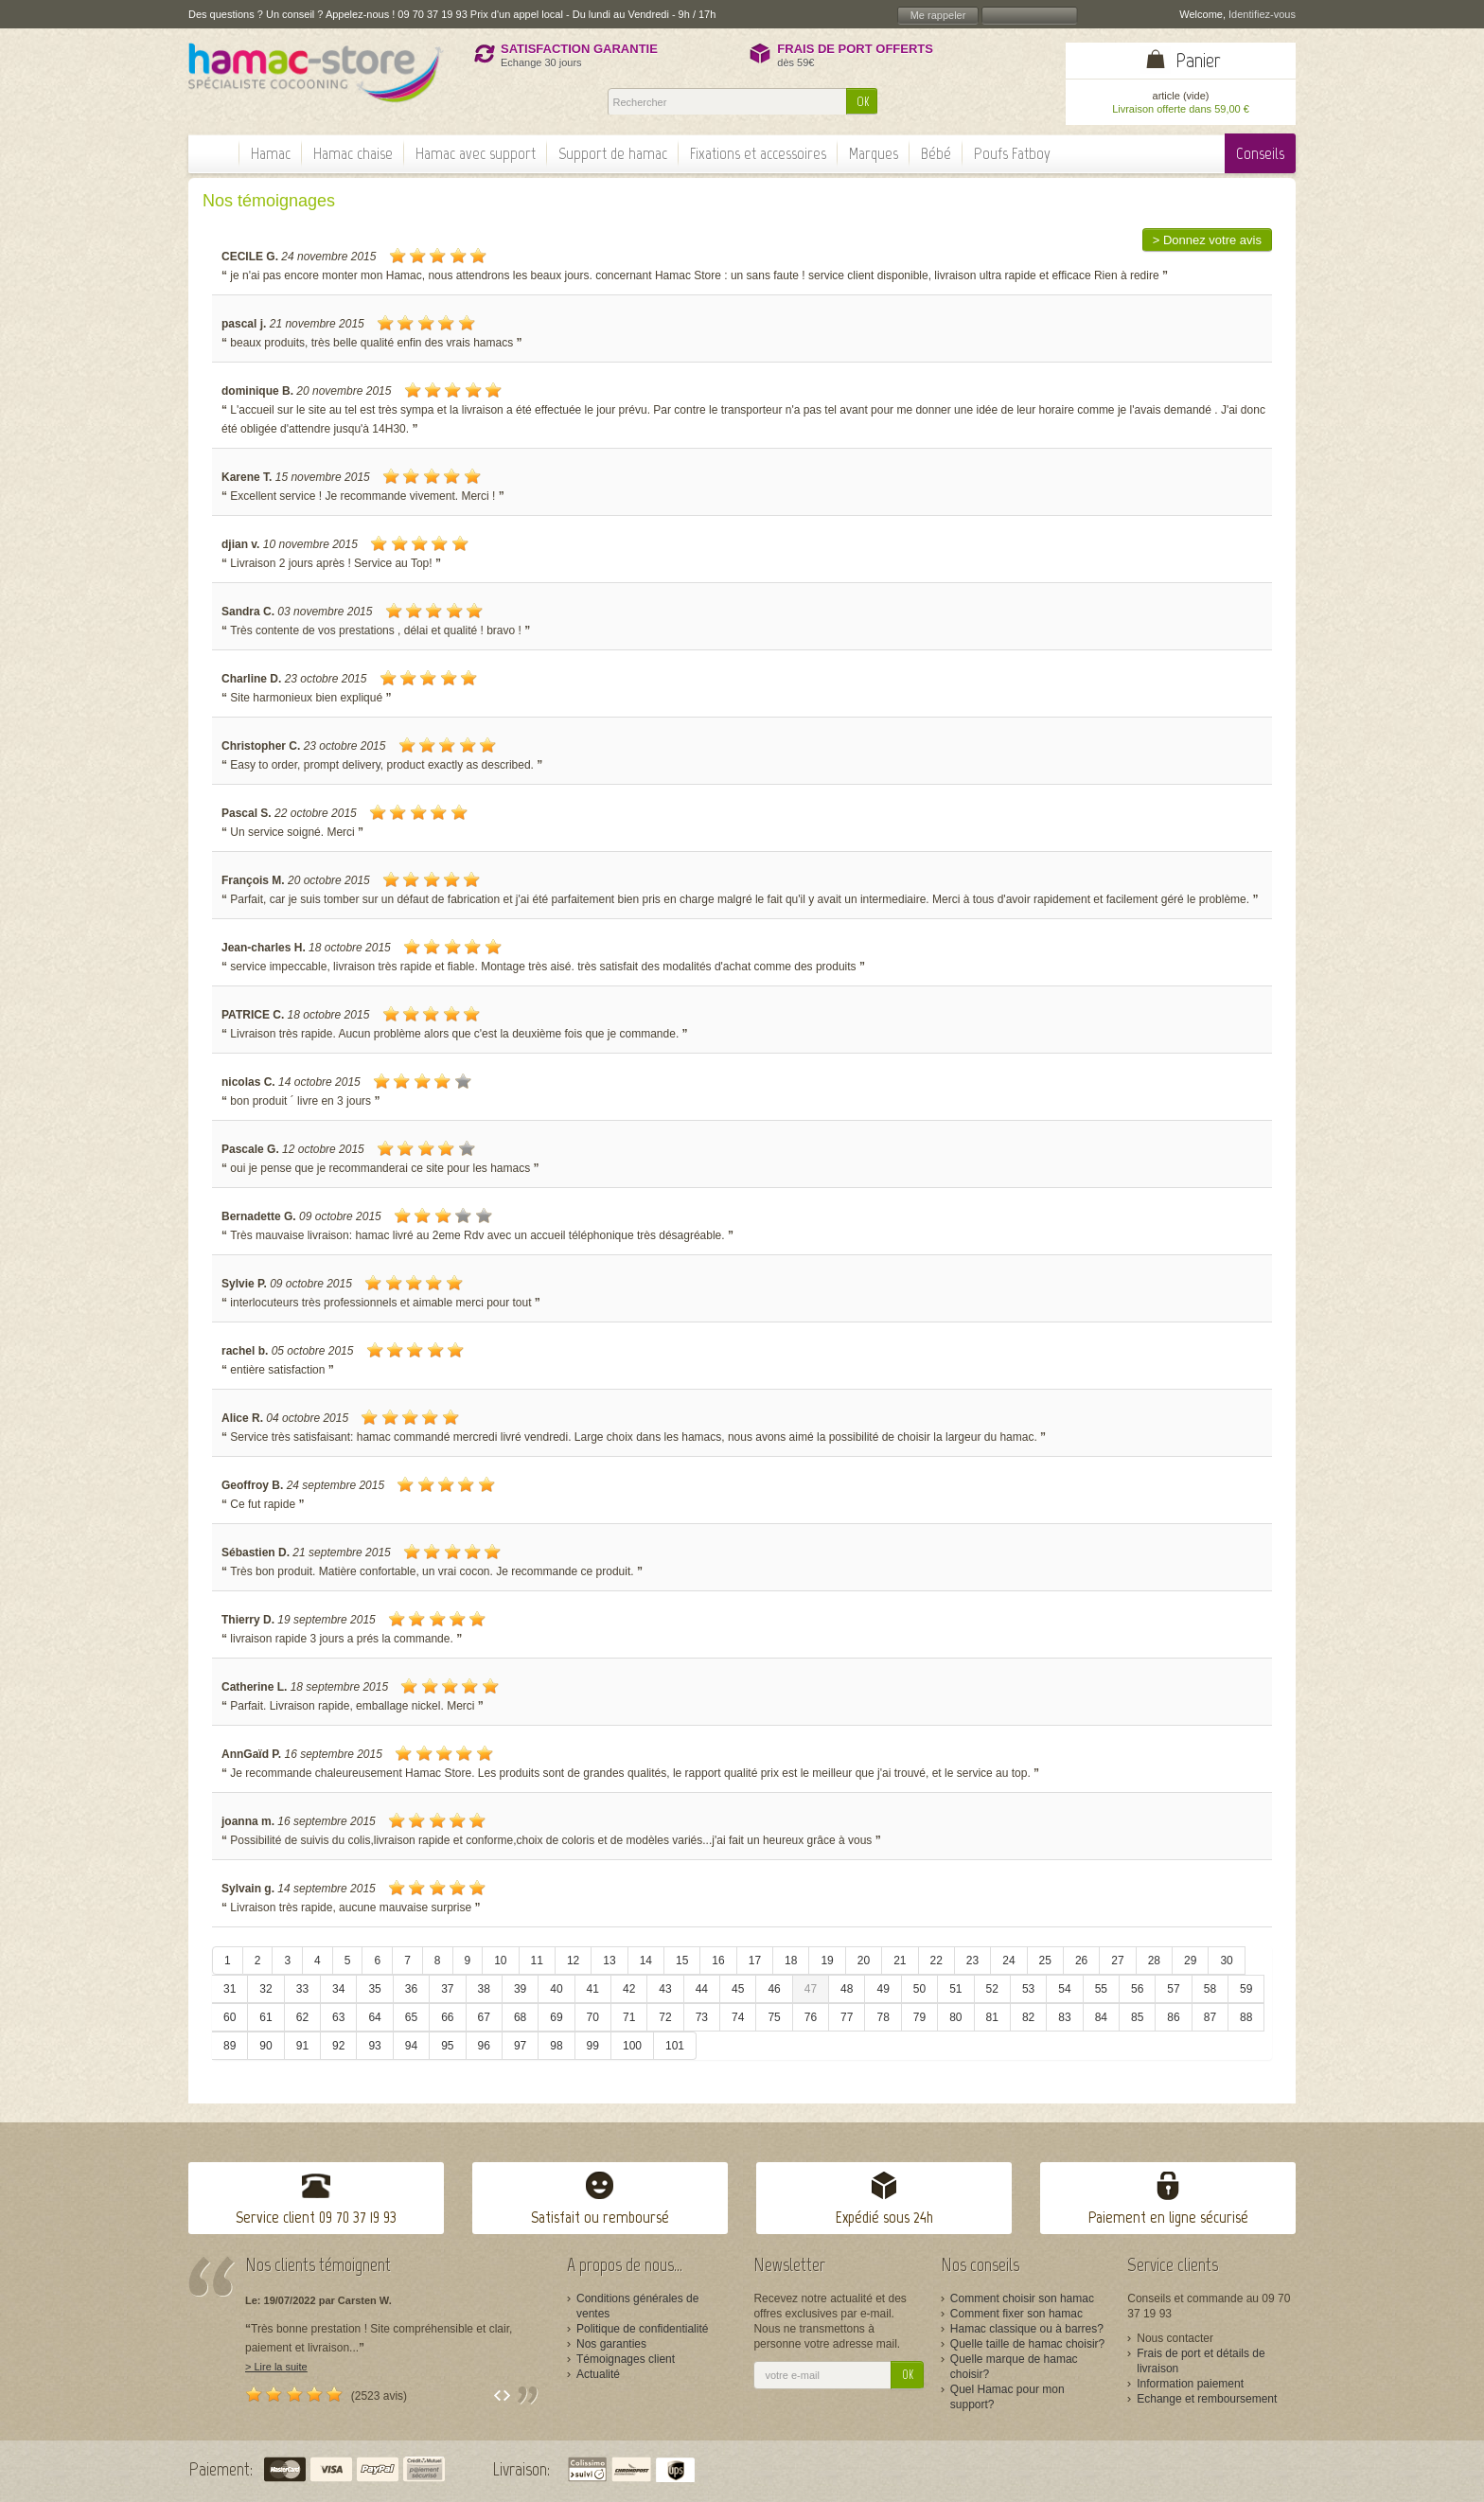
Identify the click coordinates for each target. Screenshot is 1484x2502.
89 (229, 2045)
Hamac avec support (475, 153)
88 (1246, 2017)
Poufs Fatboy (1012, 153)
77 (846, 2017)
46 (774, 1989)
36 (411, 1989)
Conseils (1260, 153)
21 (899, 1960)
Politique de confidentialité (642, 2328)
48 (846, 1989)
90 (265, 2045)
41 (593, 1989)
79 (919, 2017)
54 (1064, 1989)
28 (1154, 1960)
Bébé (936, 153)
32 (265, 1989)
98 (556, 2045)
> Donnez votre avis (1207, 240)
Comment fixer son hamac (1016, 2313)
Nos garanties (611, 2344)
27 (1117, 1960)
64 (374, 2017)
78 (882, 2017)
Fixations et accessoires (758, 153)
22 (936, 1960)
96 (484, 2045)
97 (520, 2045)
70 (593, 2017)
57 (1173, 1989)
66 (447, 2017)
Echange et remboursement (1207, 2398)
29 (1190, 1960)
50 (919, 1989)
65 (411, 2017)
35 (374, 1989)
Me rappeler (938, 15)
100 (632, 2045)
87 (1210, 2017)
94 (411, 2045)
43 (665, 1989)
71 (629, 2017)
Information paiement (1190, 2383)
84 (1101, 2017)
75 (774, 2017)
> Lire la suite (276, 2366)
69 (556, 2017)
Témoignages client (625, 2359)
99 (593, 2045)
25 (1045, 1960)
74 (738, 2017)
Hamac (271, 153)
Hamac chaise (353, 153)
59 (1246, 1989)
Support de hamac (612, 153)
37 (447, 1989)
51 (955, 1989)
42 (629, 1989)
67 (484, 2017)
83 (1064, 2017)
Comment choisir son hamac (1022, 2298)
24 (1008, 1960)
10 (500, 1960)
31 (229, 1989)
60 (229, 2017)
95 (447, 2045)
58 (1210, 1989)
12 (573, 1960)
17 (755, 1960)
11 (537, 1960)
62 (302, 2017)
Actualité (598, 2374)
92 (338, 2045)
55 (1101, 1989)
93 (374, 2045)
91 (302, 2045)
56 (1137, 1989)
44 (702, 1989)
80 (955, 2017)
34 (338, 1989)
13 (609, 1960)
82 (1028, 2017)
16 (718, 1960)
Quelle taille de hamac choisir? (1027, 2344)
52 (992, 1989)
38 (484, 1989)
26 (1081, 1960)
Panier (1198, 60)
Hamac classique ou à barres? (1027, 2328)
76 (810, 2017)
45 (738, 1989)
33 (302, 1989)
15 (682, 1960)
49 (882, 1989)
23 (972, 1960)
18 (791, 1960)
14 (646, 1960)
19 (827, 1960)
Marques (873, 153)
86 (1173, 2017)
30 (1226, 1960)
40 (556, 1989)
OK (863, 102)
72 (665, 2017)
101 (674, 2045)
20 (863, 1960)
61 (265, 2017)
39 (520, 1989)
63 (338, 2017)
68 (520, 2017)
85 (1137, 2017)
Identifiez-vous (1262, 14)
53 (1028, 1989)
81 (992, 2017)
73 (702, 2017)
